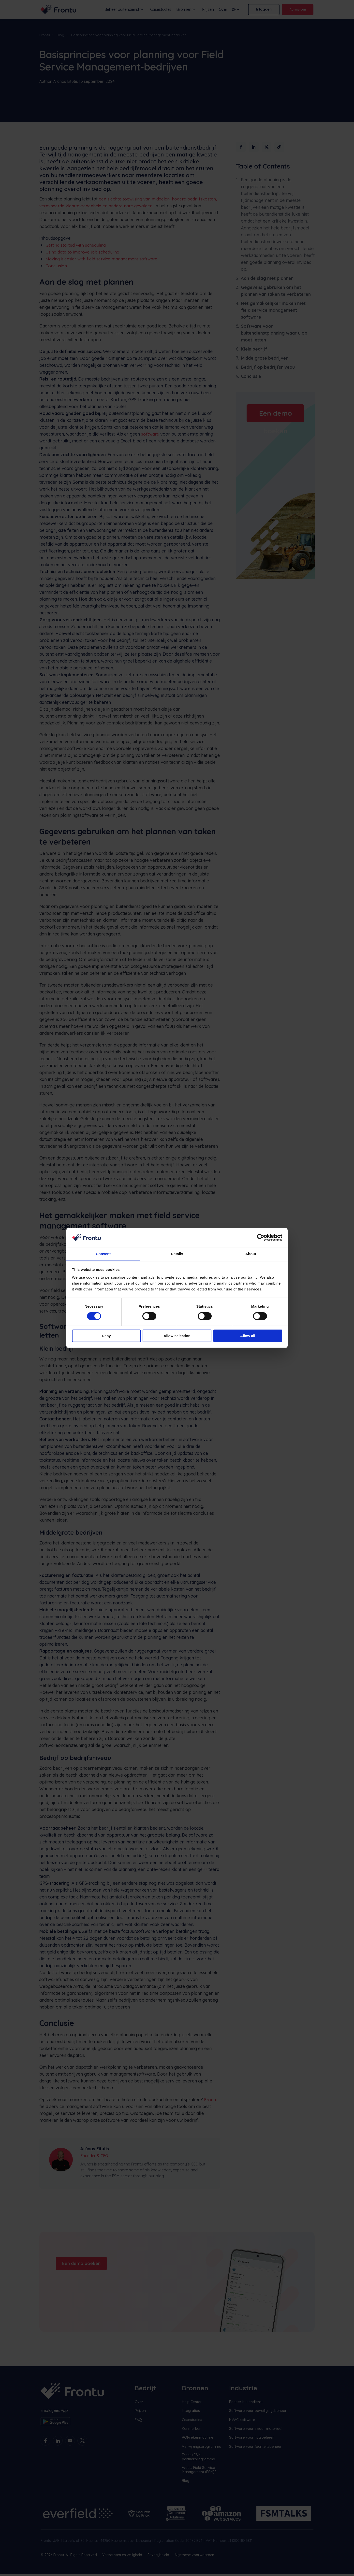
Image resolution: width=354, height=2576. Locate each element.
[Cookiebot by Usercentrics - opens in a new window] (260, 1237)
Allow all (247, 1336)
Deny (106, 1336)
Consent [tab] (103, 1254)
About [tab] (250, 1254)
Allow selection (176, 1336)
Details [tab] (177, 1254)
